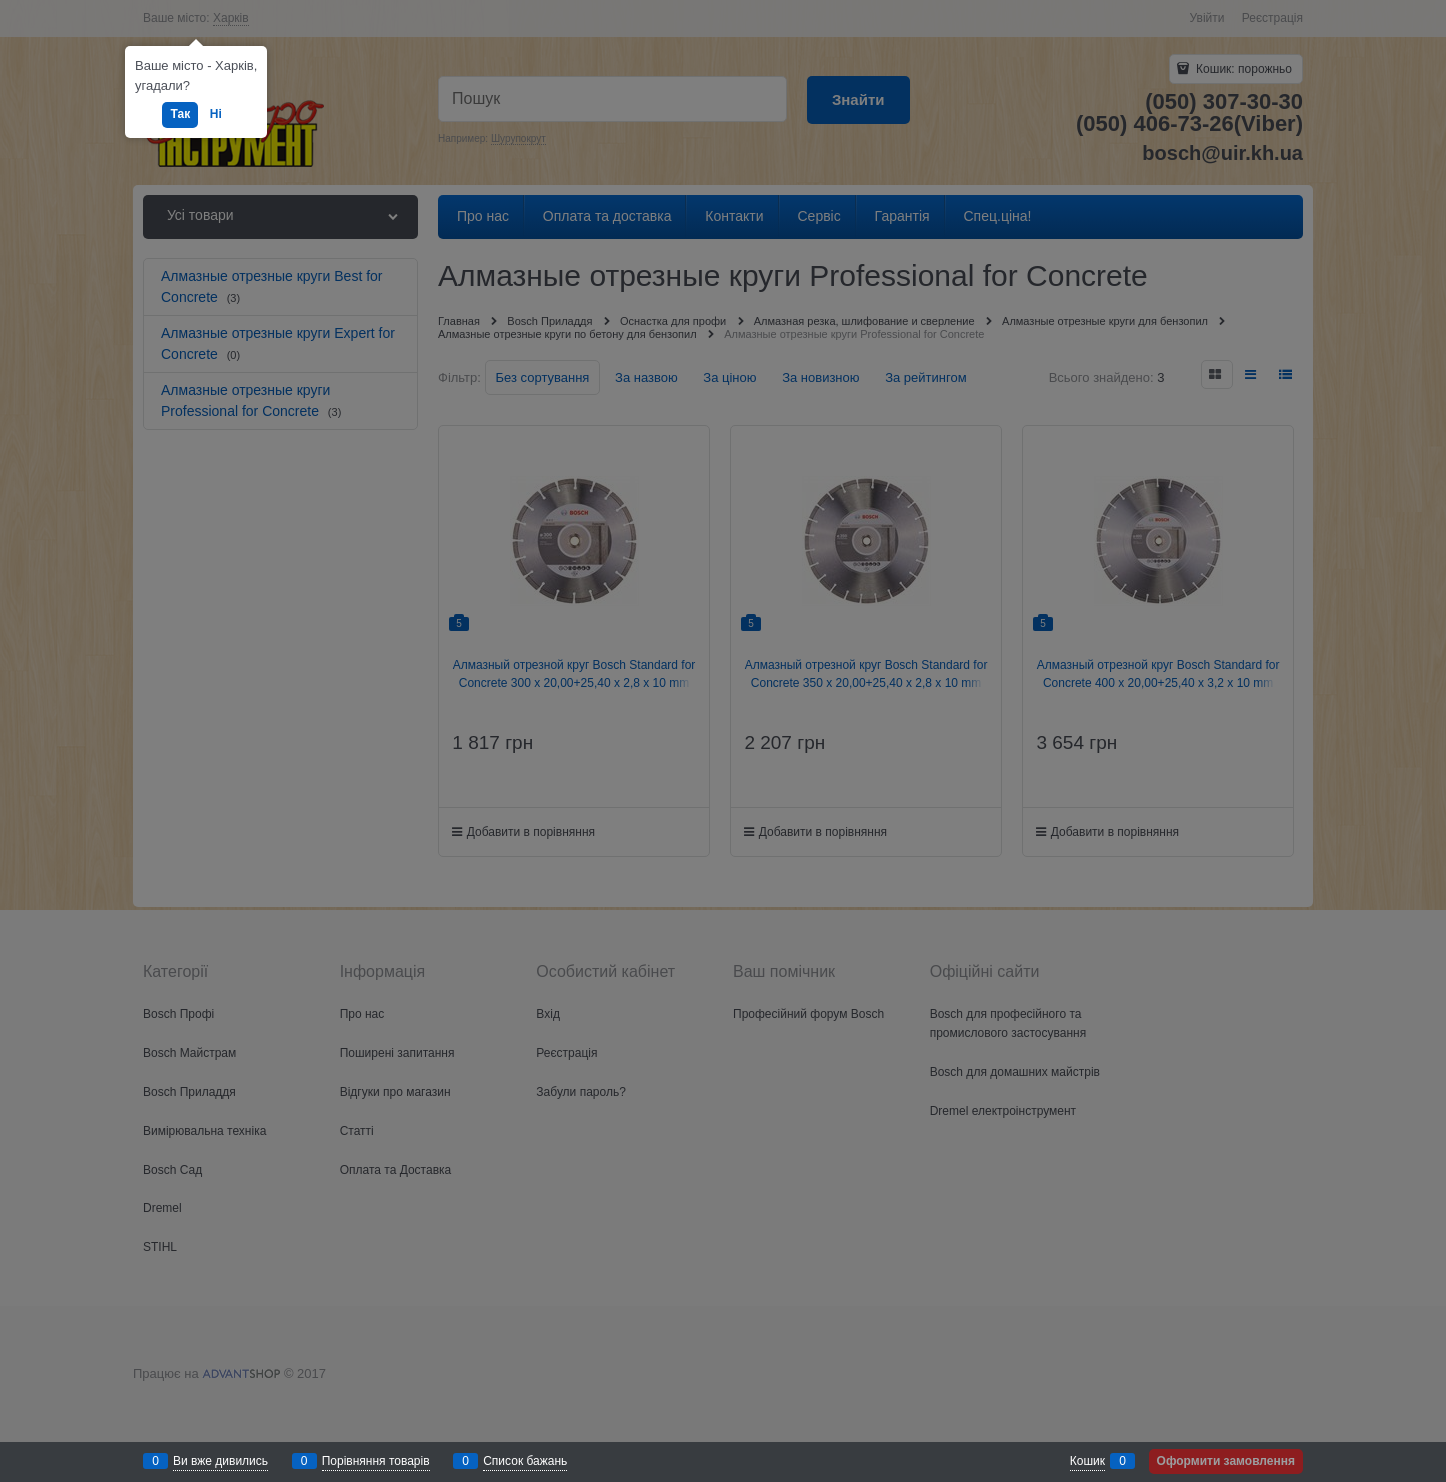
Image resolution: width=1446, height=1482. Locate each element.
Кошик (1087, 1461)
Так (180, 114)
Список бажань (525, 1461)
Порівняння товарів (376, 1461)
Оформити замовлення (1226, 1461)
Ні (216, 114)
